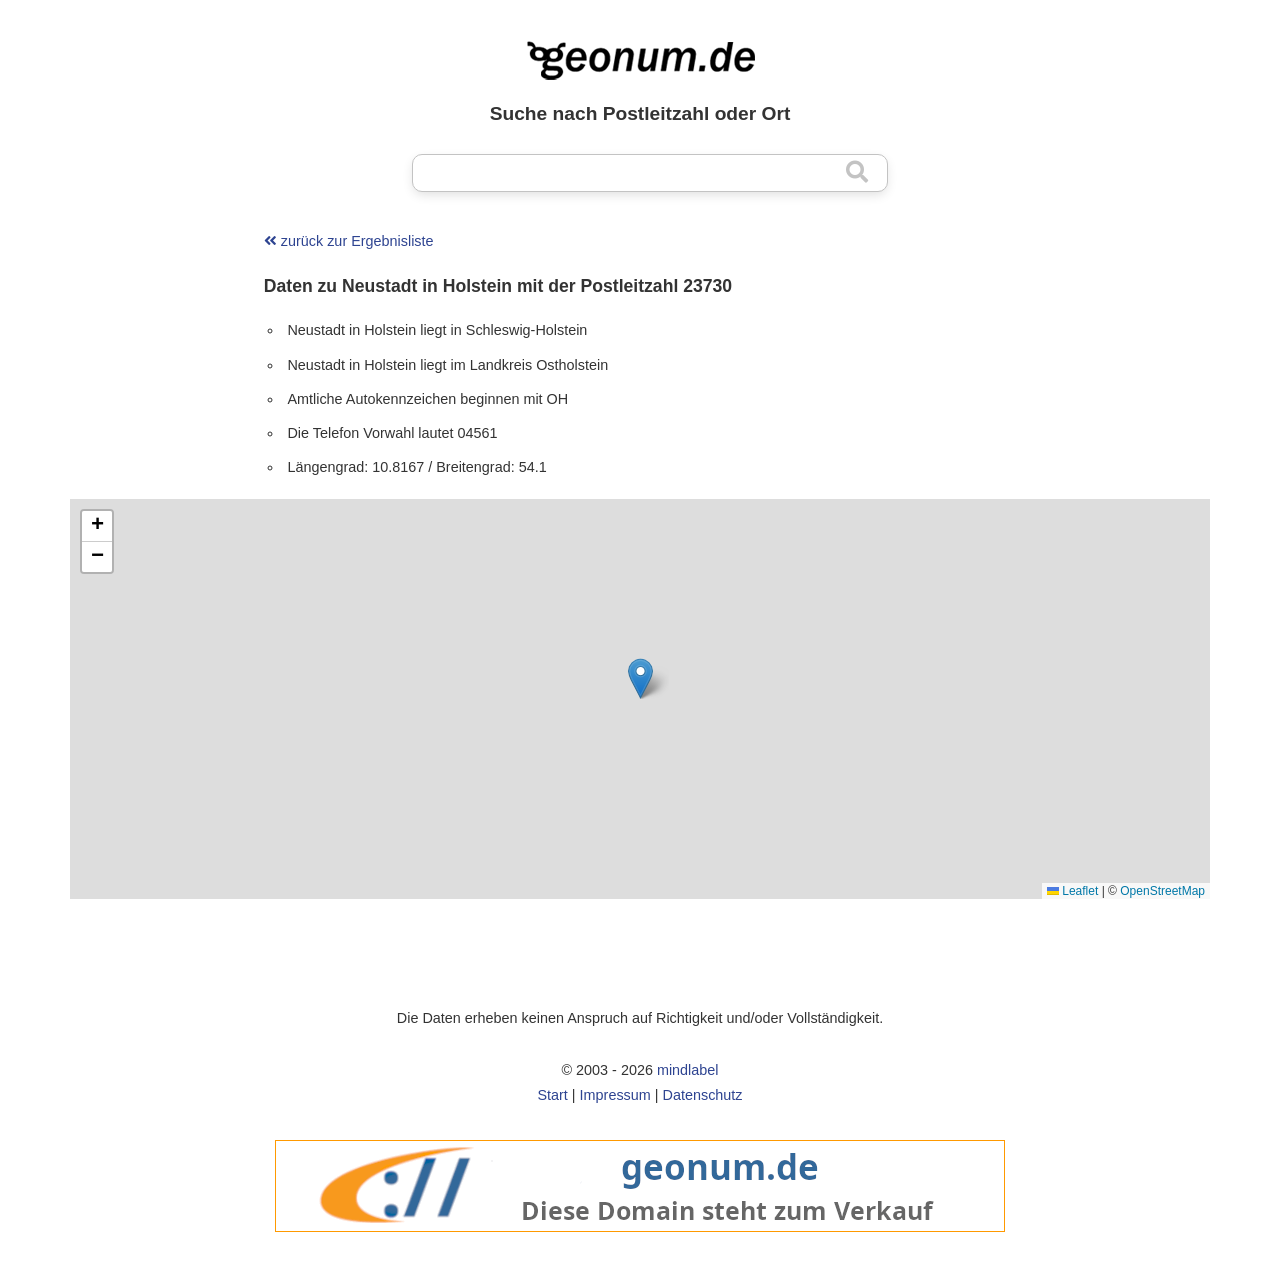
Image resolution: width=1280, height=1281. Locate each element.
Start (552, 1095)
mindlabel (688, 1070)
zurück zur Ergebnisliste (349, 241)
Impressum (615, 1095)
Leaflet (1072, 891)
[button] (640, 678)
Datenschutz (703, 1095)
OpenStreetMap (1162, 891)
